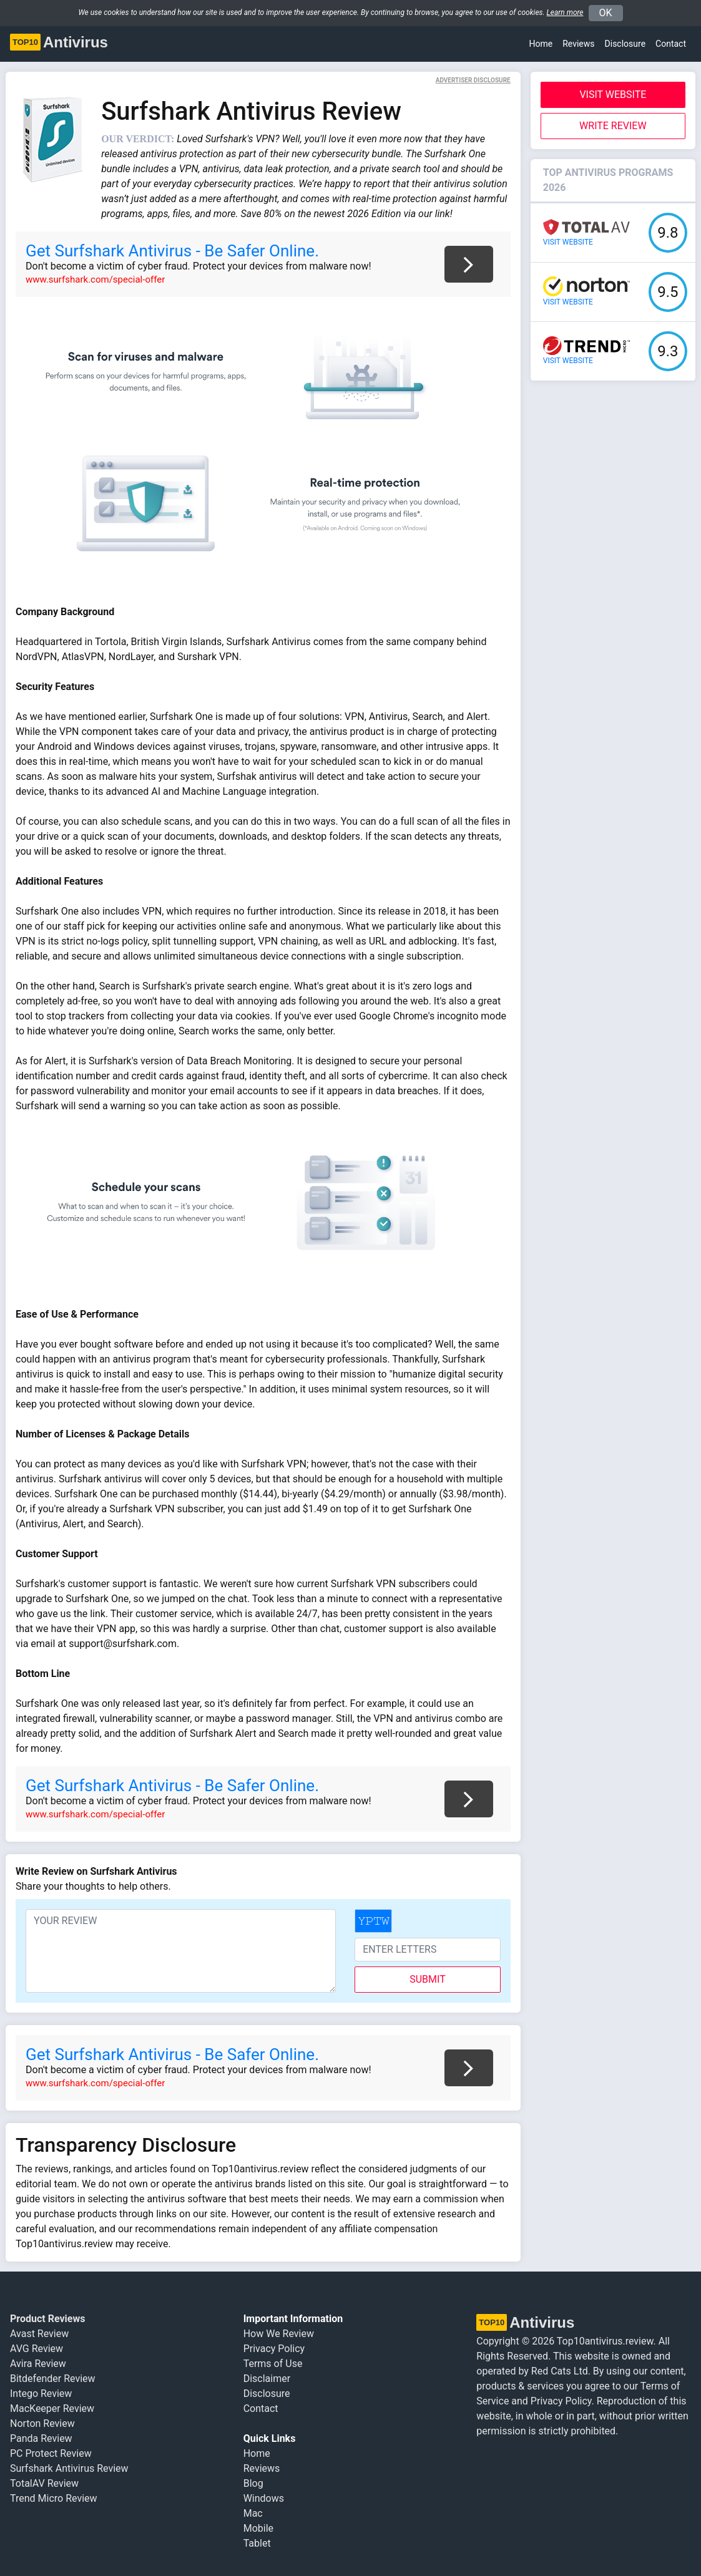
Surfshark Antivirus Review (69, 2468)
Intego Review (41, 2393)
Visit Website (612, 94)
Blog (253, 2483)
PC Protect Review (51, 2453)
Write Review (613, 126)
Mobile (258, 2528)
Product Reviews (47, 2319)
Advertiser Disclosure (473, 80)
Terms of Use (273, 2363)
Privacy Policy (274, 2349)
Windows (263, 2498)
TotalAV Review (44, 2483)
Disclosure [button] (625, 44)
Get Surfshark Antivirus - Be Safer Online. (172, 250)
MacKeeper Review (52, 2408)
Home (541, 44)
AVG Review (36, 2349)
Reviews (578, 44)
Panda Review (41, 2438)
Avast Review (39, 2334)
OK (605, 13)
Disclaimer (266, 2378)
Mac (253, 2513)
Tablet (257, 2543)
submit (427, 1979)
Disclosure (266, 2393)
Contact (670, 44)
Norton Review (42, 2423)
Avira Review (38, 2363)
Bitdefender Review (53, 2378)
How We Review (278, 2334)
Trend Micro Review (53, 2498)
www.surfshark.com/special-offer (95, 279)
